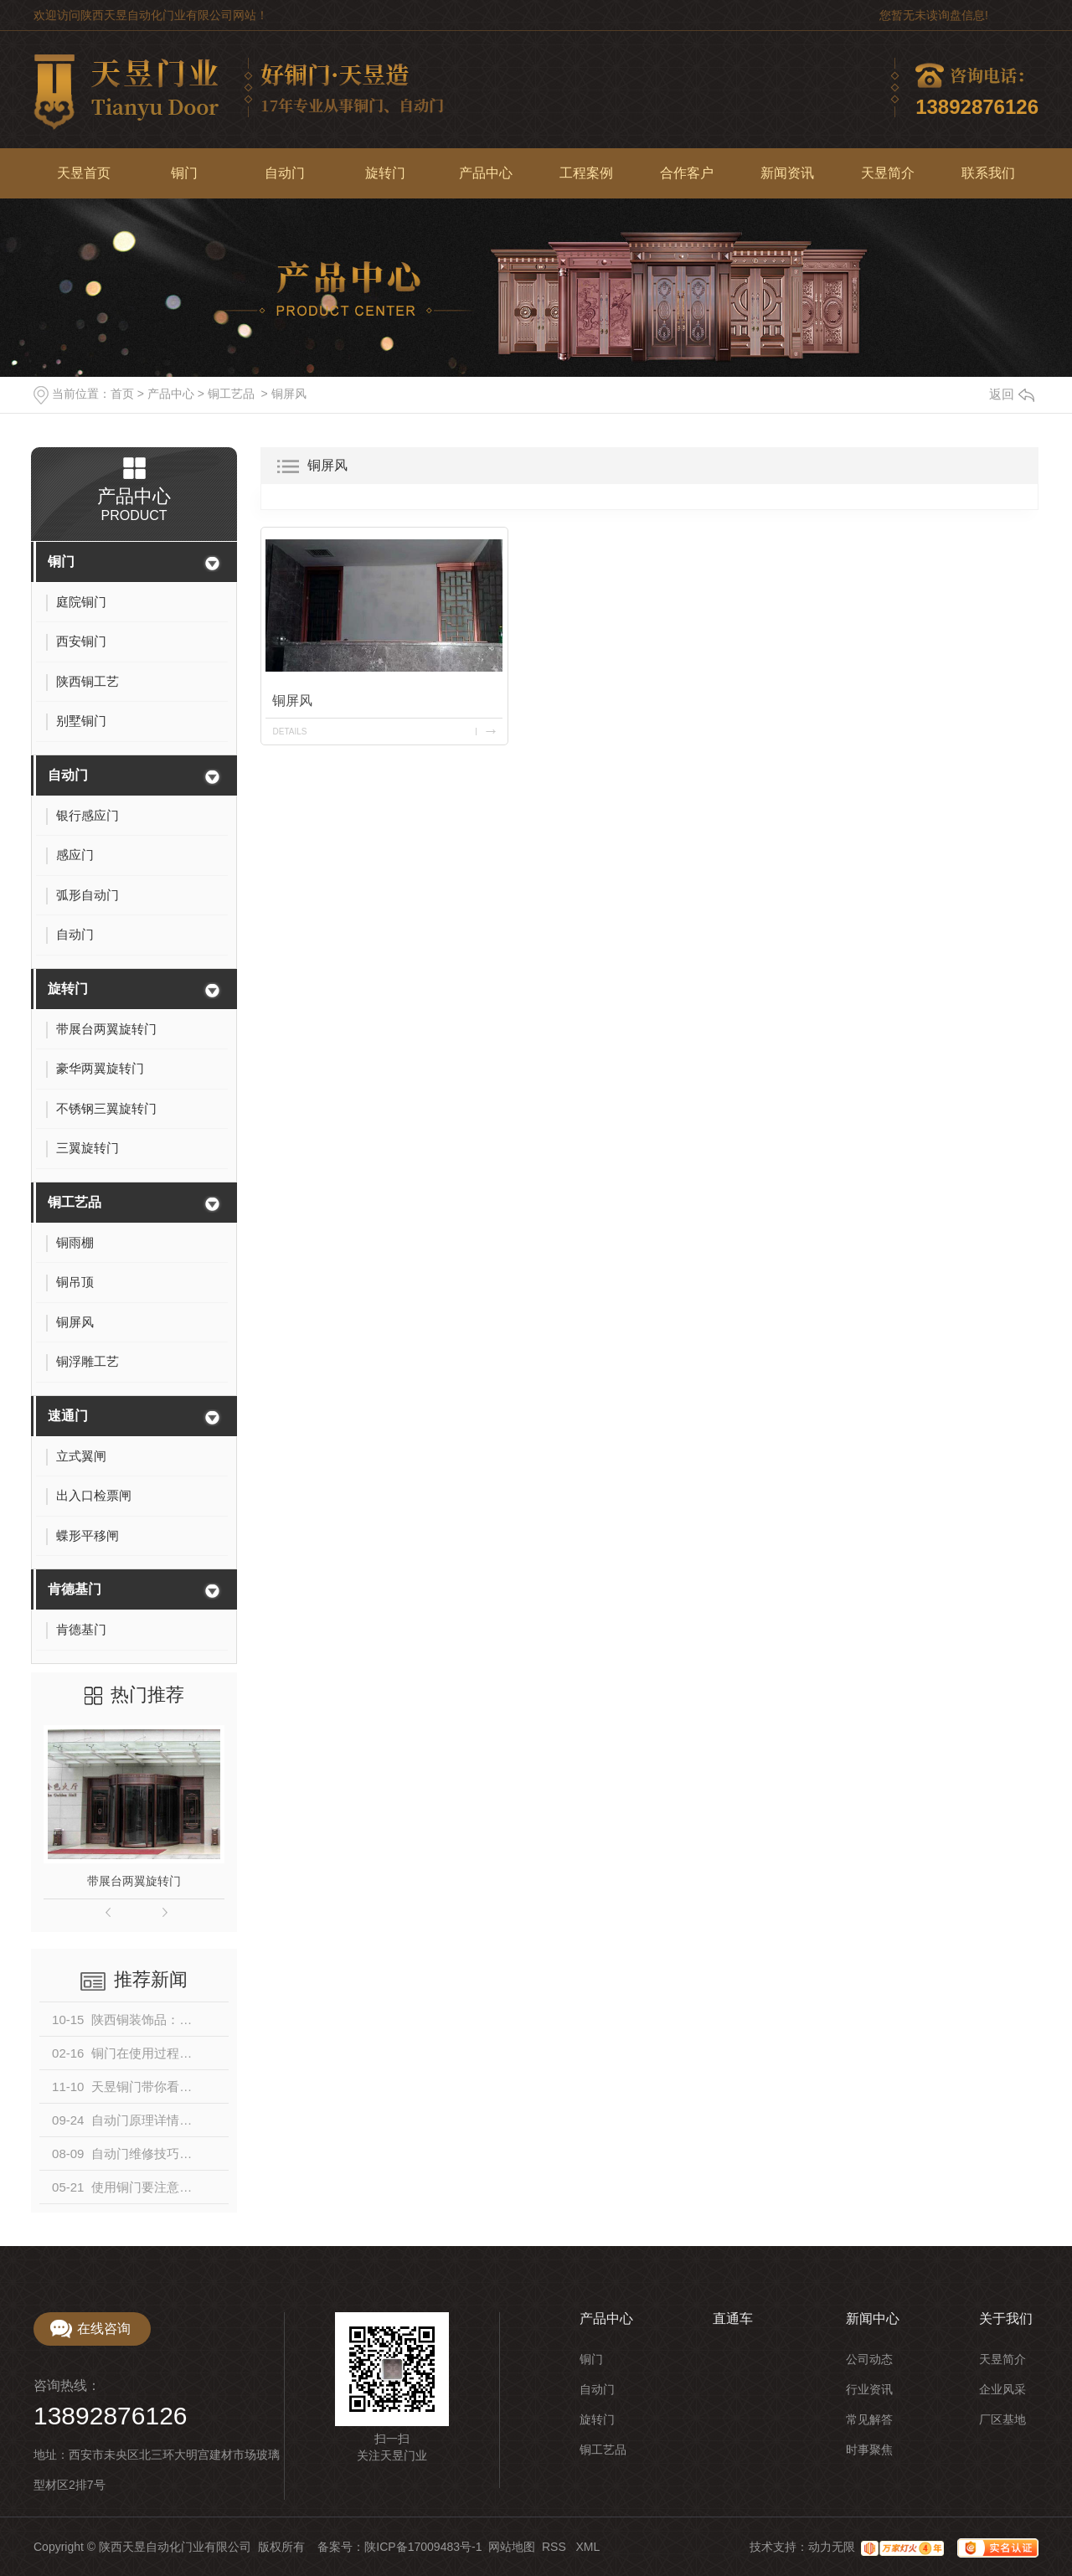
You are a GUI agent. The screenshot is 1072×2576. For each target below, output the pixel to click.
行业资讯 (869, 2389)
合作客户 (687, 173)
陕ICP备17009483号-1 (423, 2546)
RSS (556, 2546)
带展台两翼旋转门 (134, 1881)
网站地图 (511, 2546)
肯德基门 (74, 1589)
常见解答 (869, 2419)
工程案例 (586, 173)
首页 (122, 393)
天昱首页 (84, 173)
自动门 (285, 173)
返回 (1011, 394)
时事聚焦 (869, 2449)
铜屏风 (289, 393)
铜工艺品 (231, 393)
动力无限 (831, 2546)
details (289, 731)
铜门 (184, 173)
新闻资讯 (787, 173)
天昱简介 (888, 173)
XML (587, 2546)
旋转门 (385, 173)
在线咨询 (104, 2328)
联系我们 (988, 173)
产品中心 (486, 173)
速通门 (68, 1416)
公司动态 (869, 2359)
